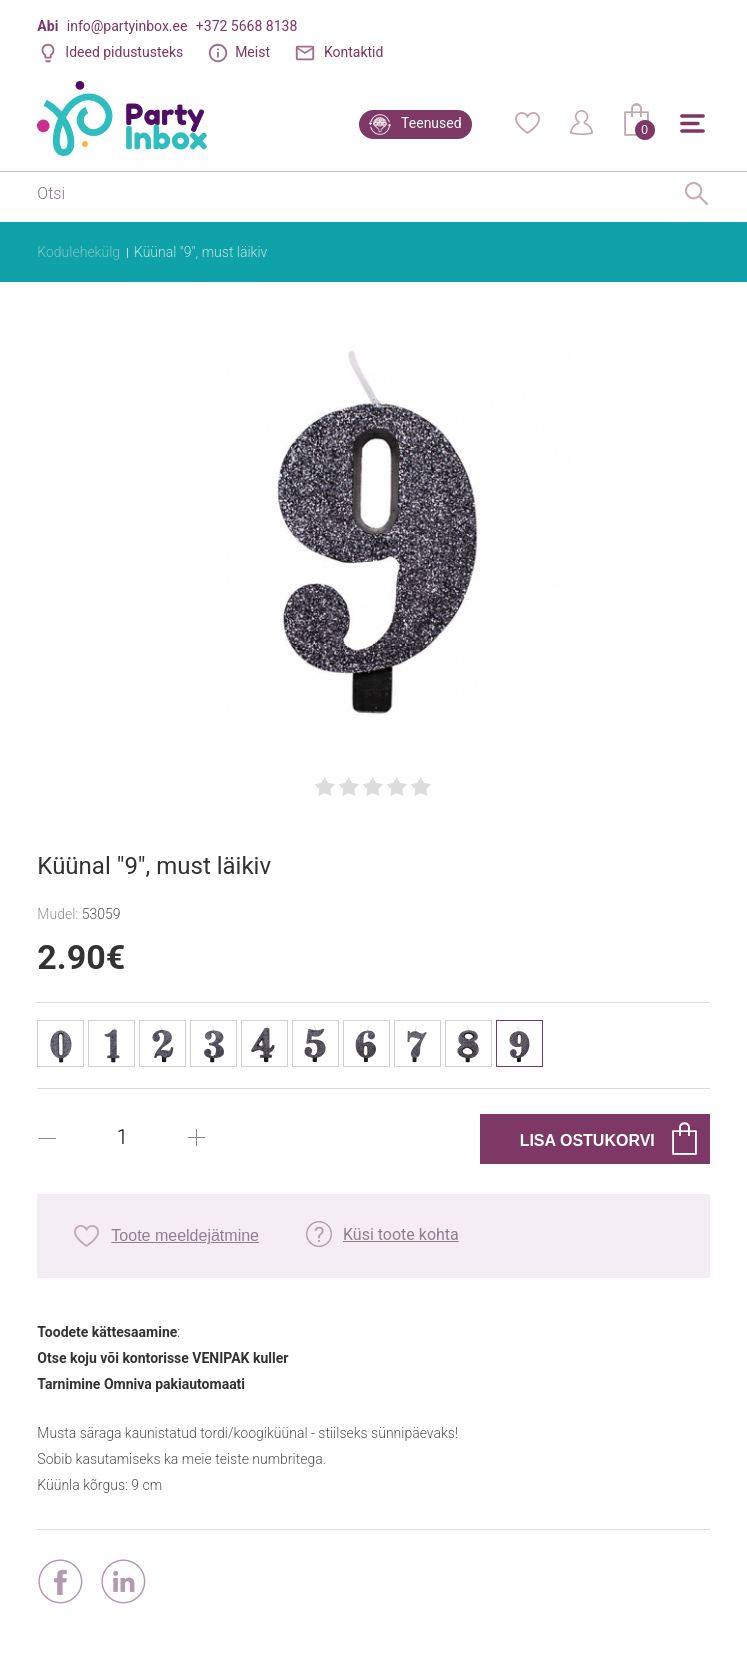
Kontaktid (354, 52)
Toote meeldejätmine (185, 1235)
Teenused (431, 123)
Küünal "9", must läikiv (200, 252)
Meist (252, 52)
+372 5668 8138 (246, 26)
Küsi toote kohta (401, 1234)
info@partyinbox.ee (127, 26)
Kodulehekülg (78, 252)
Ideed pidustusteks (124, 52)
